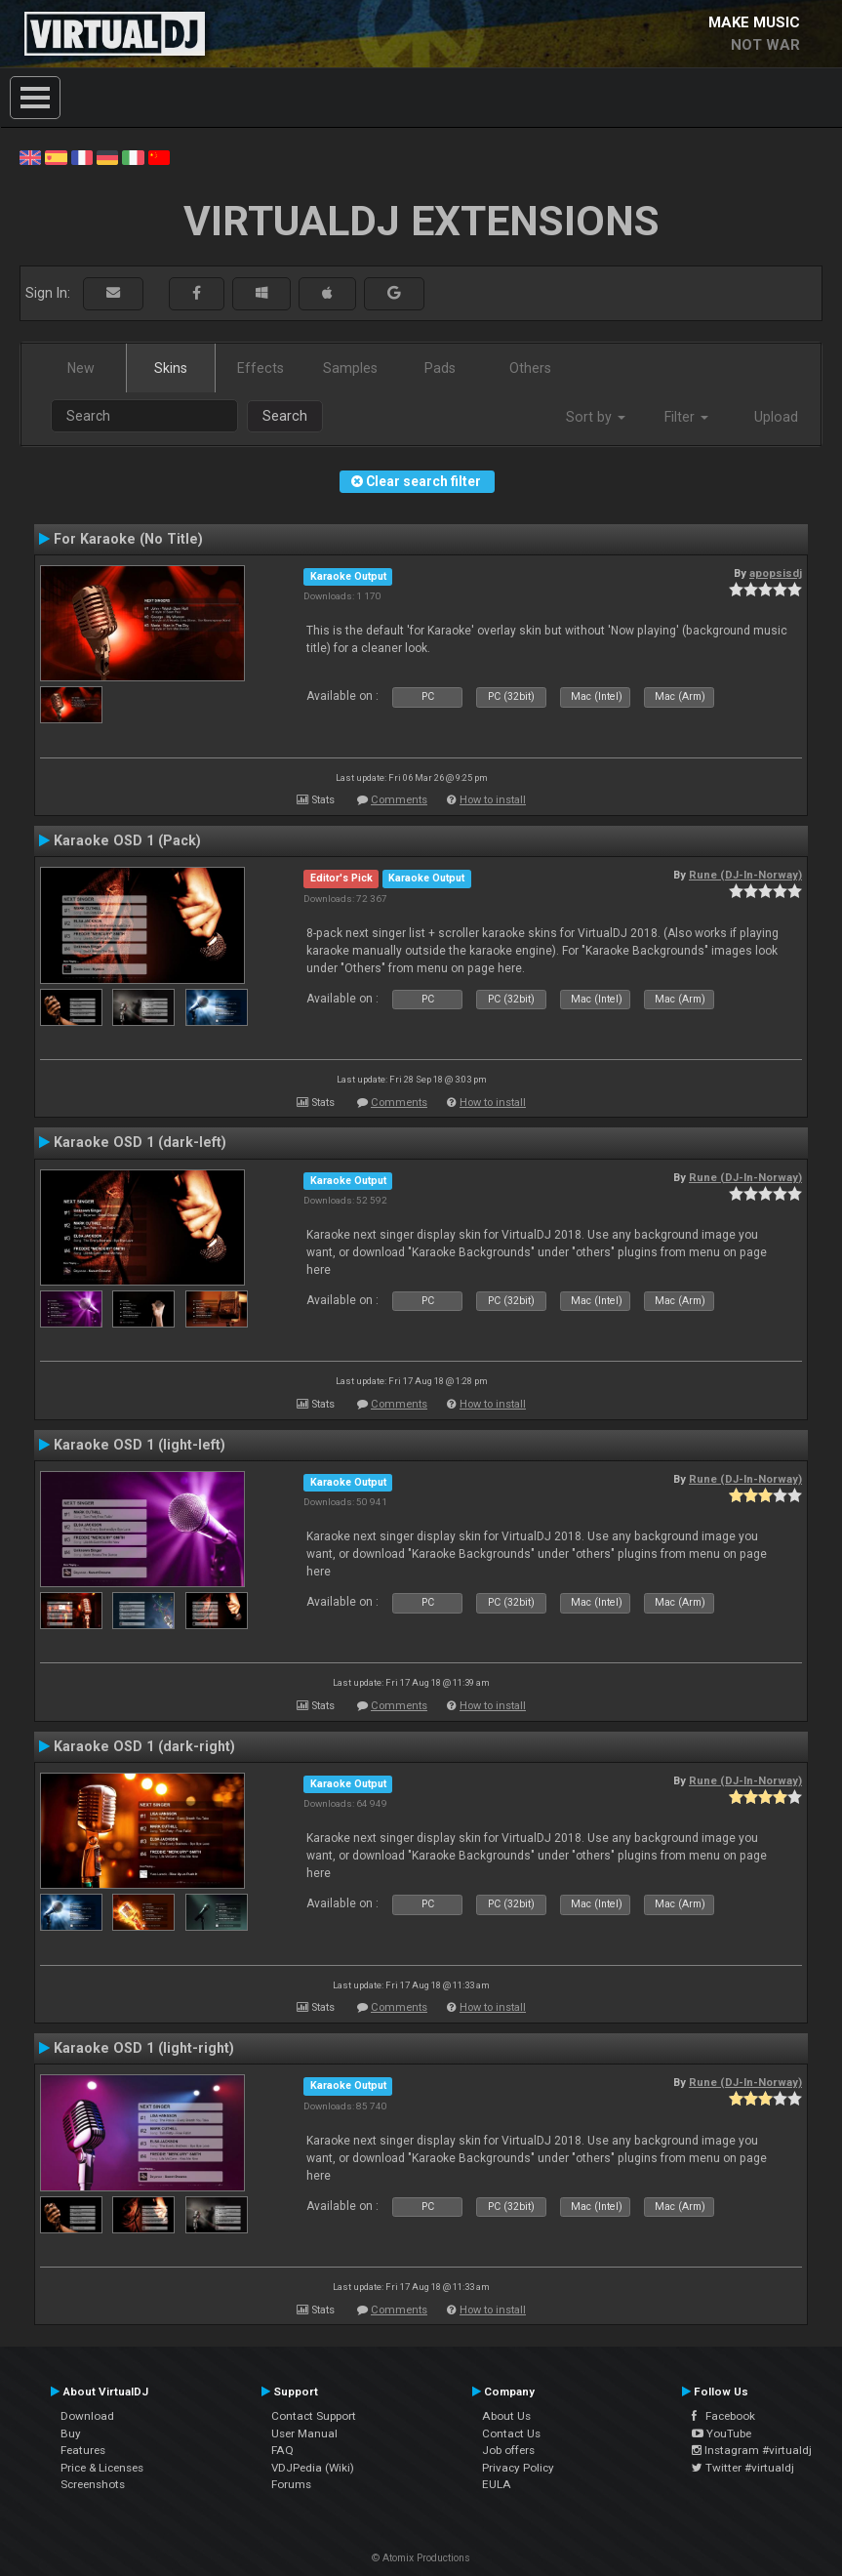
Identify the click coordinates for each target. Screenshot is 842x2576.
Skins (170, 368)
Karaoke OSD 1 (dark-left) (140, 1142)
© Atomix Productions (421, 2558)
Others (530, 368)
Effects (260, 368)
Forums (291, 2484)
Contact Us (511, 2433)
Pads (440, 368)
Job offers (508, 2450)
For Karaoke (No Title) (128, 539)
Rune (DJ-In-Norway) (745, 874)
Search (284, 416)
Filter (686, 417)
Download (87, 2416)
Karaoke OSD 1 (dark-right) (144, 1746)
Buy (70, 2433)
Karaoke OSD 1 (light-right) (144, 2048)
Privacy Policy (518, 2467)
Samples (350, 368)
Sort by (595, 417)
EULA (496, 2484)
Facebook (723, 2416)
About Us (506, 2416)
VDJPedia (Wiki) (312, 2467)
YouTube (721, 2433)
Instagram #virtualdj (752, 2450)
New (81, 368)
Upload (776, 417)
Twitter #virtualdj (743, 2467)
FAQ (282, 2450)
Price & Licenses (101, 2467)
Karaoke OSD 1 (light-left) (139, 1444)
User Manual (304, 2433)
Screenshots (92, 2484)
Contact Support (313, 2416)
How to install (493, 800)
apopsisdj (775, 573)
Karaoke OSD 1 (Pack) (127, 840)
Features (82, 2450)
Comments (399, 800)
